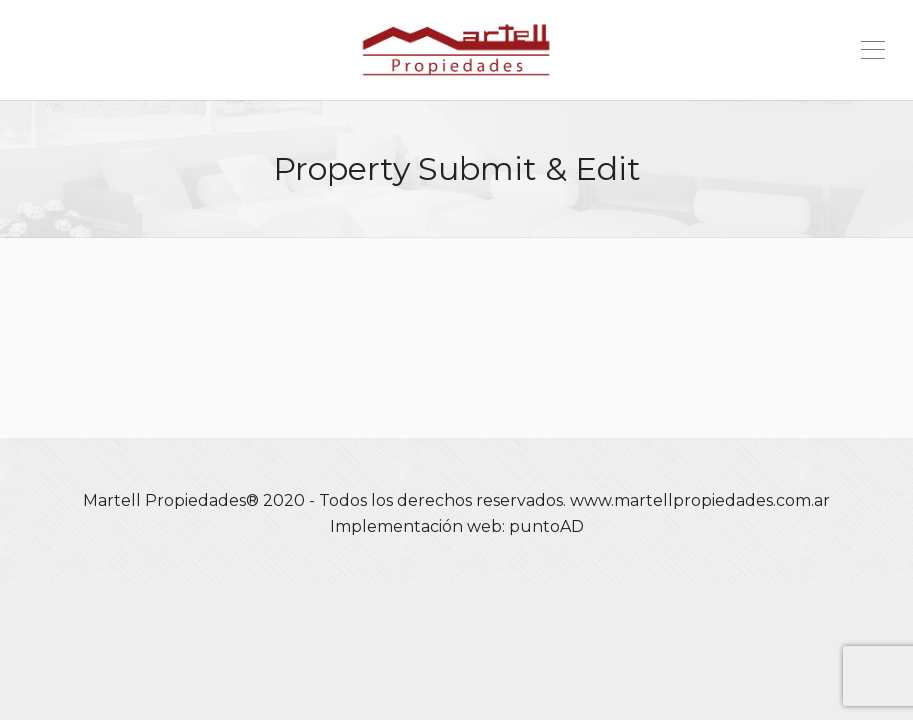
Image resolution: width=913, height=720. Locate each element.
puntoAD (546, 526)
